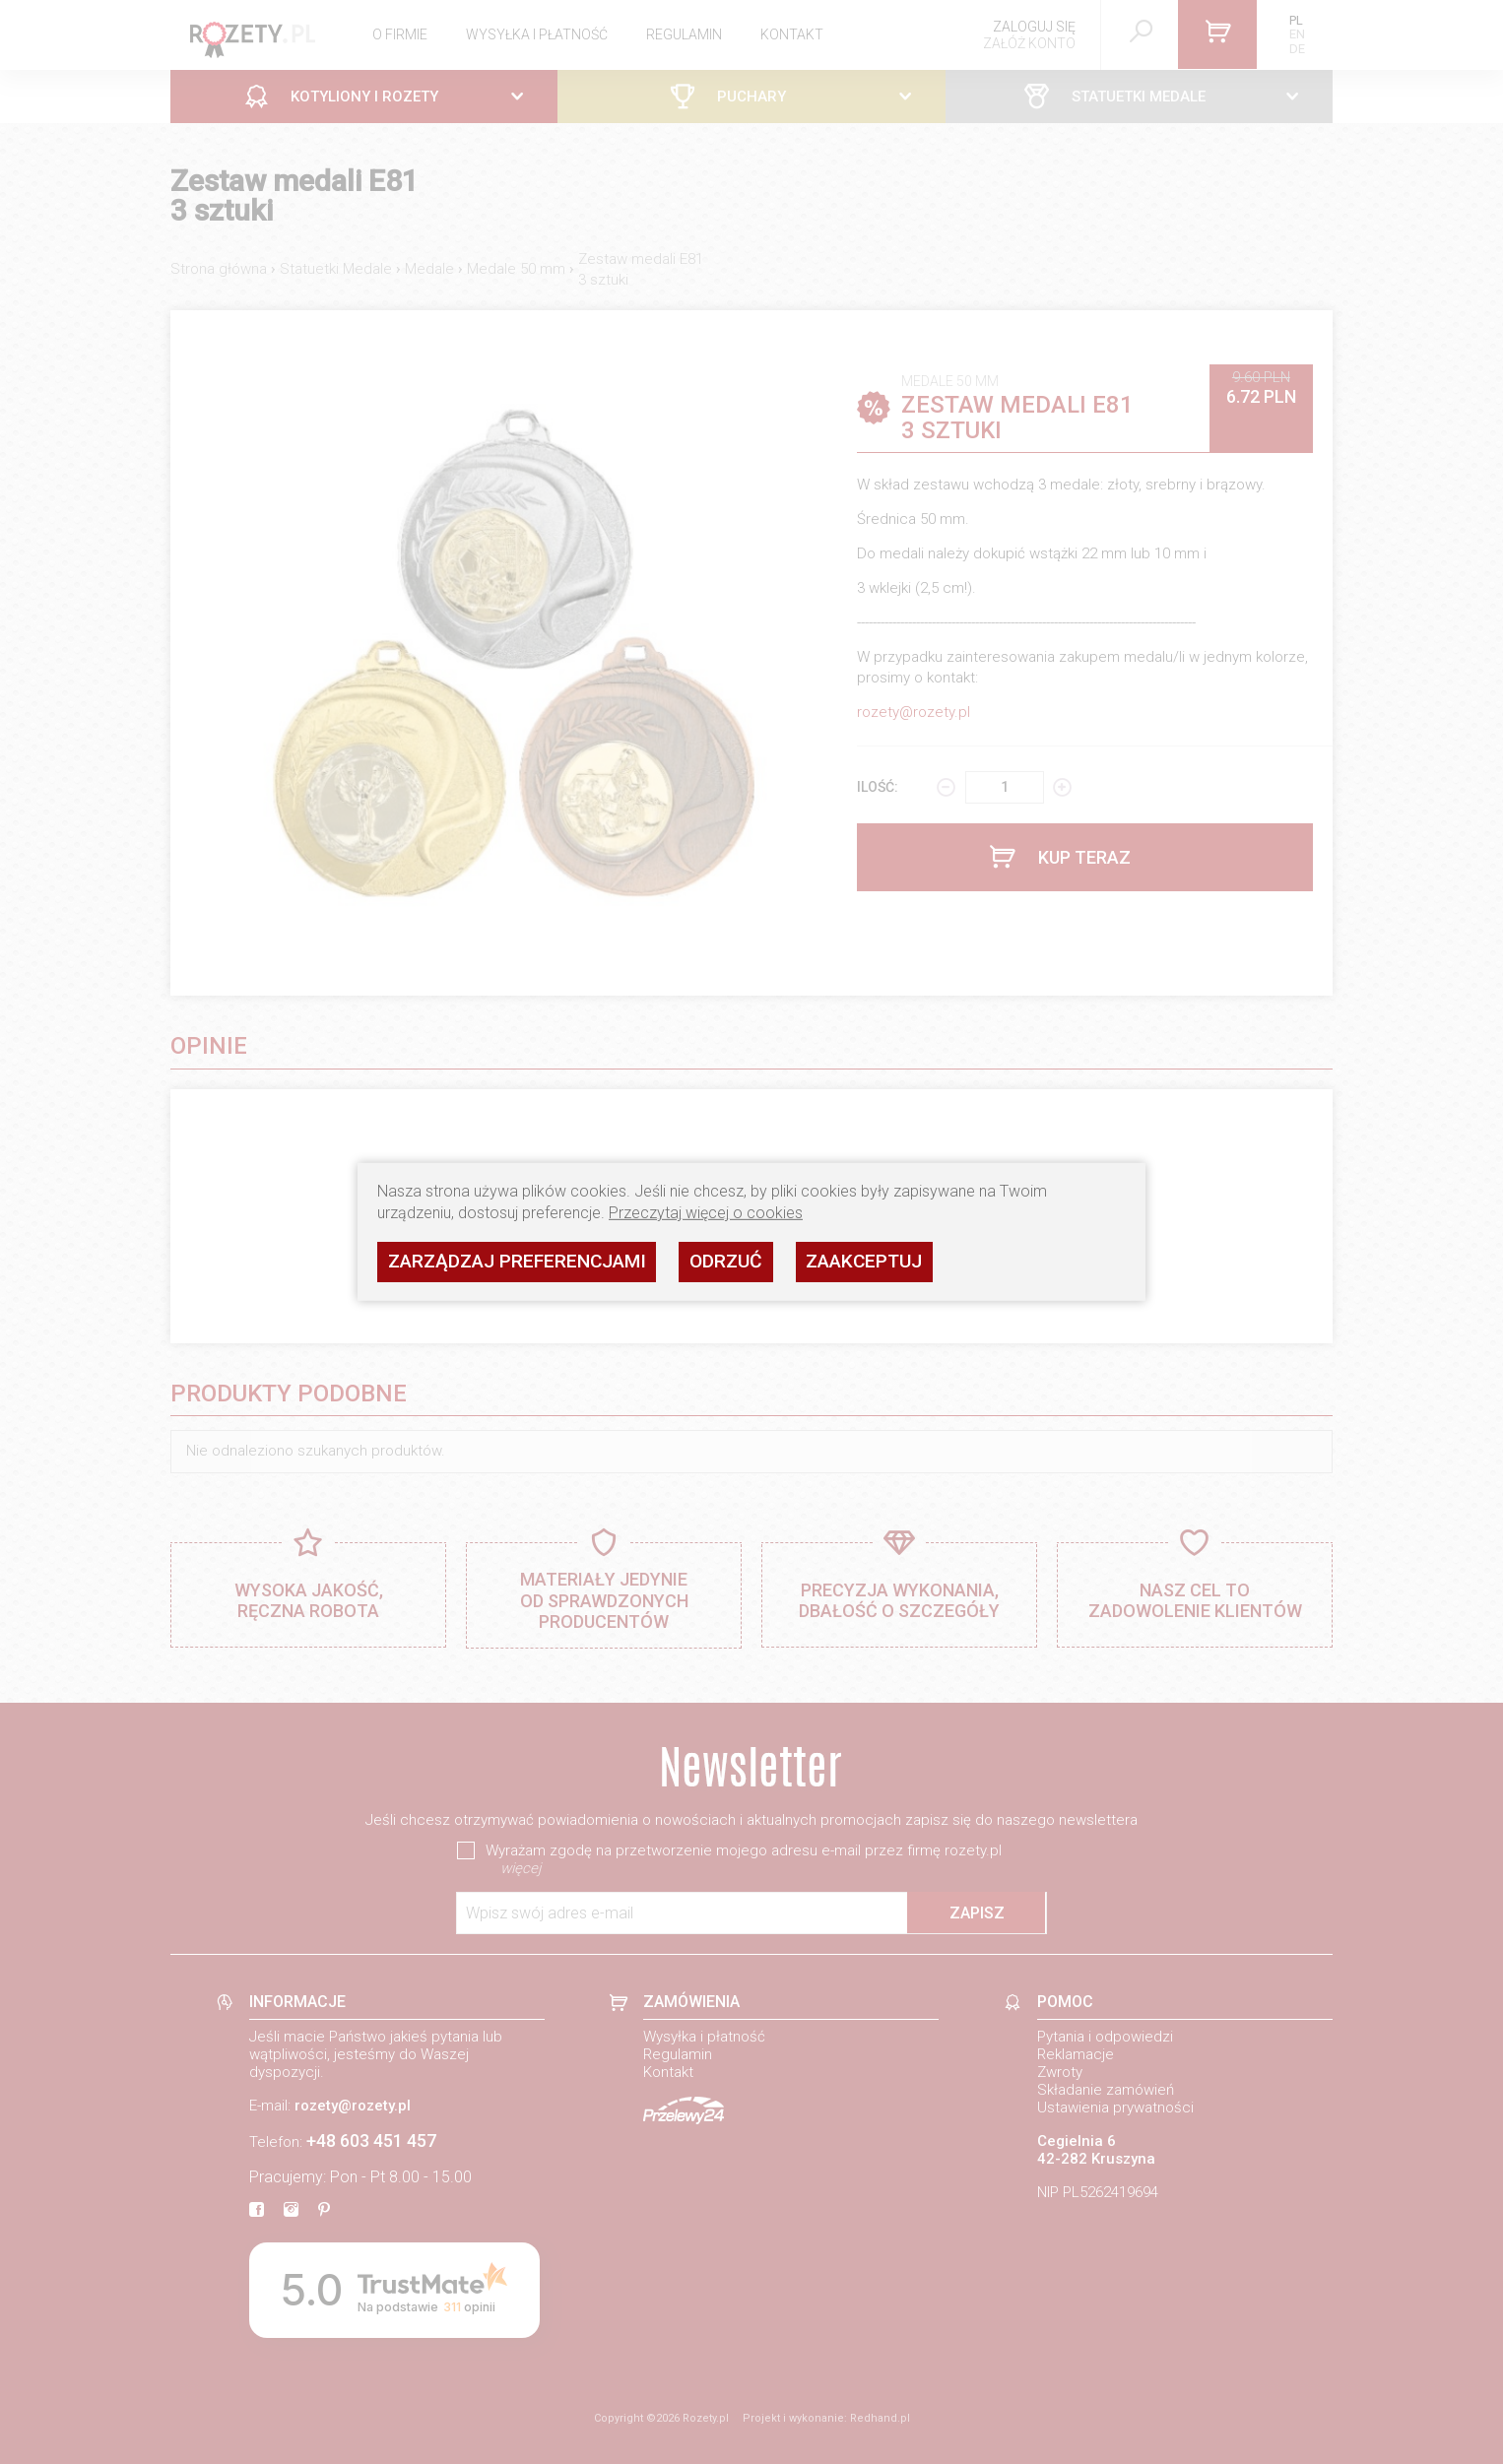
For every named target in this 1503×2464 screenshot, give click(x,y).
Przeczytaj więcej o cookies (706, 1212)
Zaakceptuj (864, 1261)
